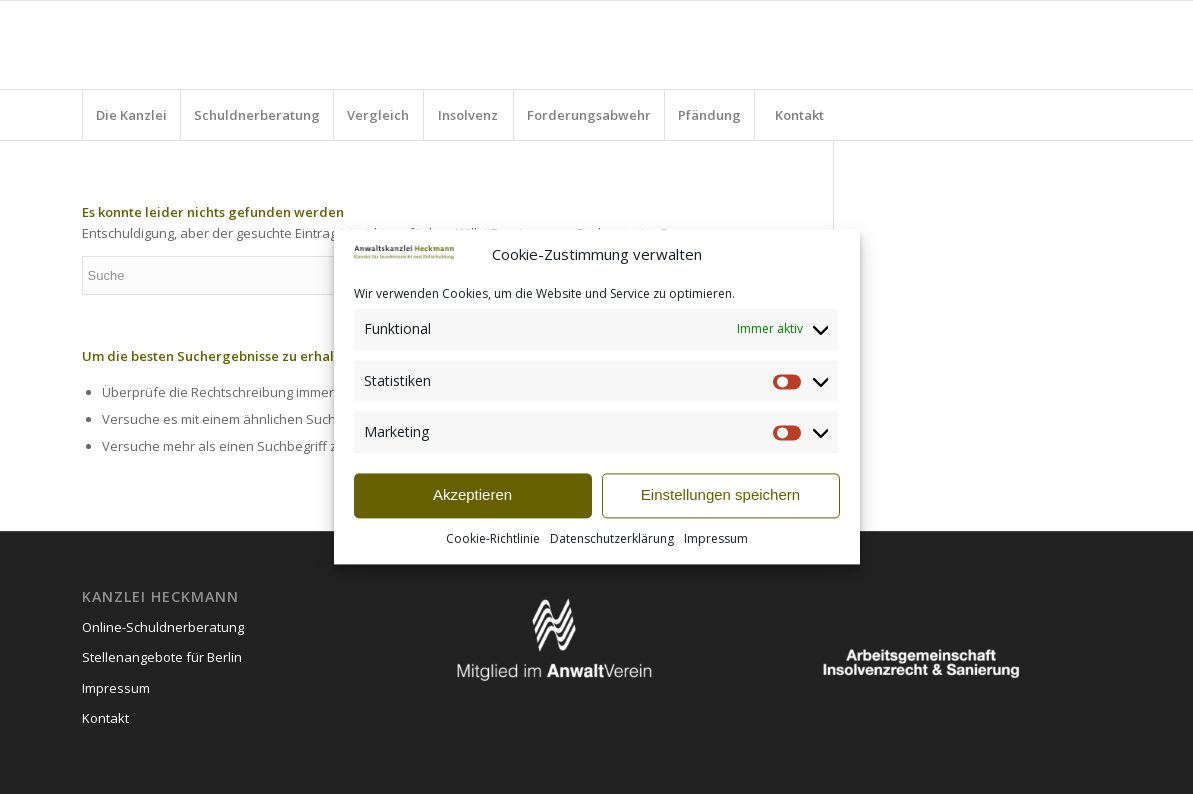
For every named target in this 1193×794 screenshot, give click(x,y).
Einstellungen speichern (720, 495)
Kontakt (105, 718)
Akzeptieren (472, 495)
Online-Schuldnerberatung (163, 627)
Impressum (716, 538)
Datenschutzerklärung (612, 538)
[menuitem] (131, 115)
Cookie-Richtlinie (493, 538)
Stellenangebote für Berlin (162, 657)
